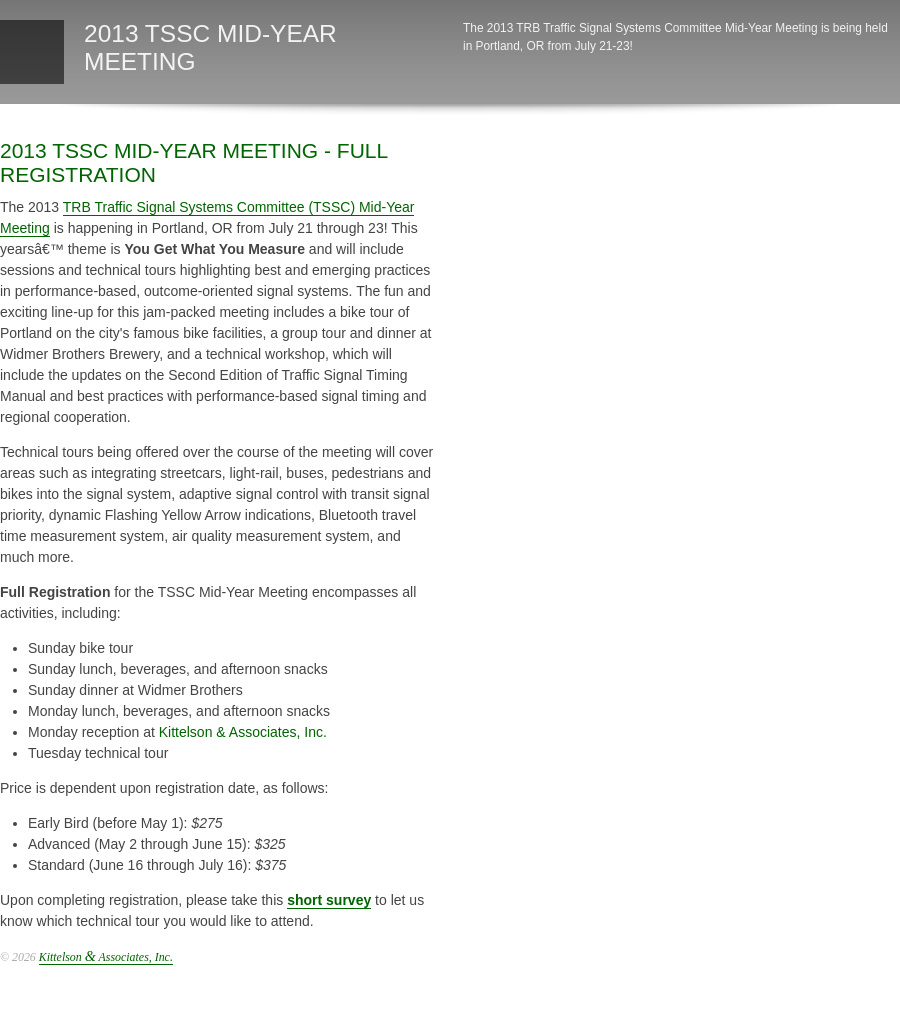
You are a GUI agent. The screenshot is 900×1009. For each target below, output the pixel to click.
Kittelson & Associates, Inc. (243, 732)
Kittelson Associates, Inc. (106, 957)
